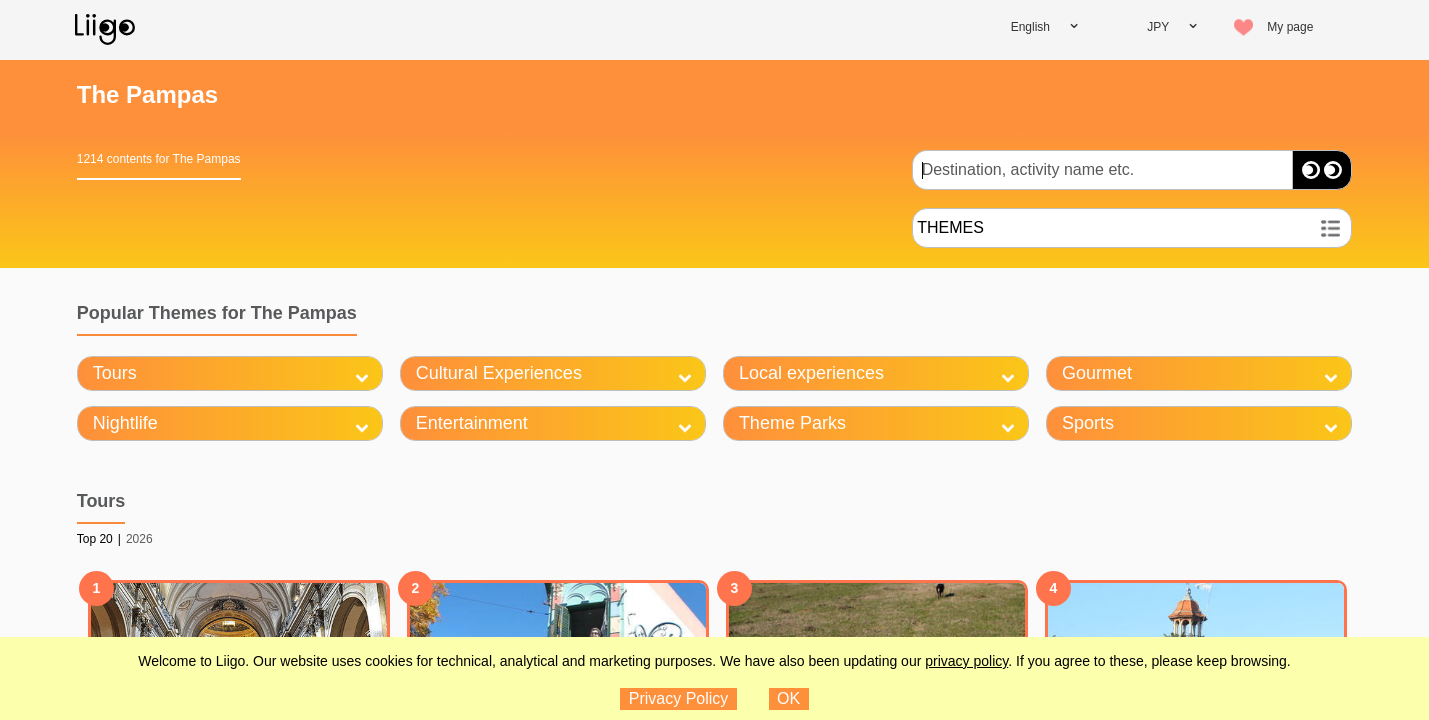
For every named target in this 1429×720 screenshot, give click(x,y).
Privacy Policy (679, 698)
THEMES (950, 227)
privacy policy (966, 661)
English (1030, 27)
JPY (1158, 27)
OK (788, 698)
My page (1290, 27)
